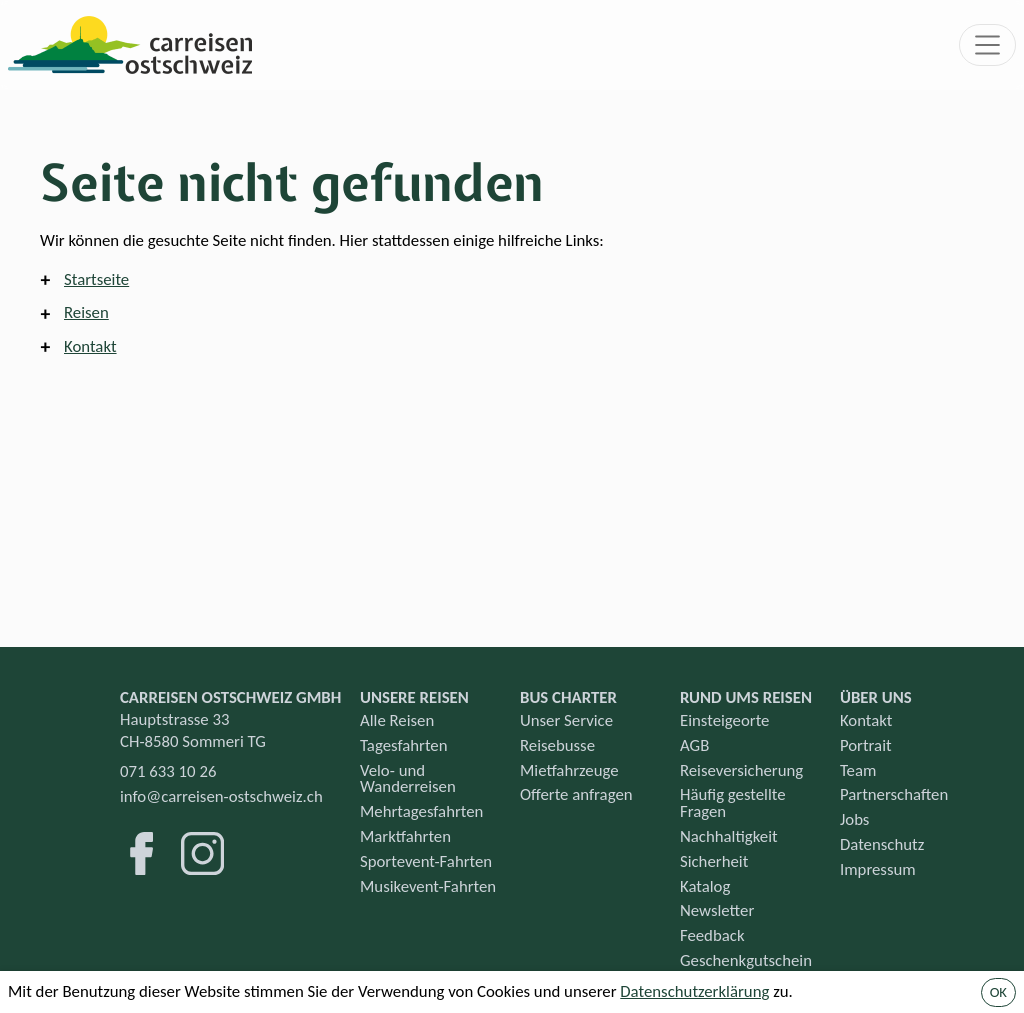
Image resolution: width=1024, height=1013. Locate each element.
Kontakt (90, 346)
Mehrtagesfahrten (421, 811)
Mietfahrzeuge (569, 770)
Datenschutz (882, 844)
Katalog (705, 886)
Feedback (712, 935)
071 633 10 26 (168, 771)
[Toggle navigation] (988, 45)
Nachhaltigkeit (729, 836)
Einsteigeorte (724, 720)
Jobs (855, 819)
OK (998, 992)
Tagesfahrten (404, 745)
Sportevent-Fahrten (426, 861)
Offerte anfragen (576, 794)
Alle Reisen (397, 720)
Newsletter (717, 910)
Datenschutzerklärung (694, 991)
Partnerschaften (894, 794)
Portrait (866, 745)
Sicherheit (714, 861)
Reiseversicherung (741, 770)
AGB (694, 745)
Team (858, 770)
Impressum (878, 869)
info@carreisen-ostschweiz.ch (221, 796)
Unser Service (566, 720)
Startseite (96, 279)
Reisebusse (557, 745)
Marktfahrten (405, 836)
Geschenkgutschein (746, 960)
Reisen (86, 312)
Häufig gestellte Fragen (733, 803)
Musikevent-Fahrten (428, 886)
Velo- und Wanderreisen (408, 779)
